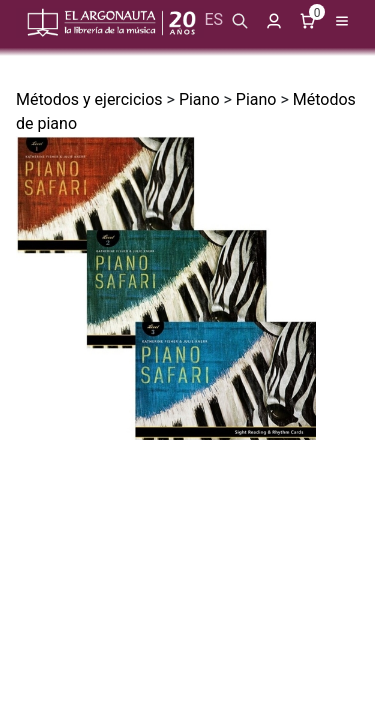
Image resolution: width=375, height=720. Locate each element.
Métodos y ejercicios (89, 99)
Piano (199, 99)
